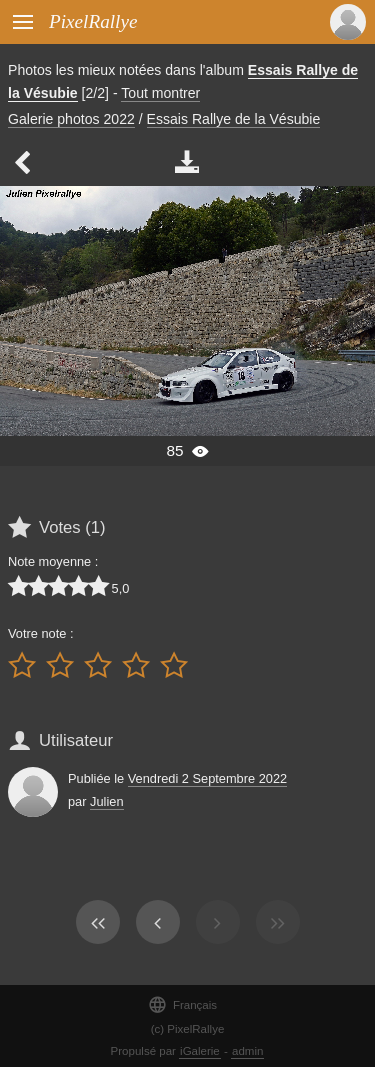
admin (247, 1051)
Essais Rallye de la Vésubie (234, 119)
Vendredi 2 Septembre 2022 (207, 778)
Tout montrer (160, 93)
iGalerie (200, 1051)
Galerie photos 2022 (71, 119)
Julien (106, 801)
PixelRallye (93, 21)
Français (182, 1004)
